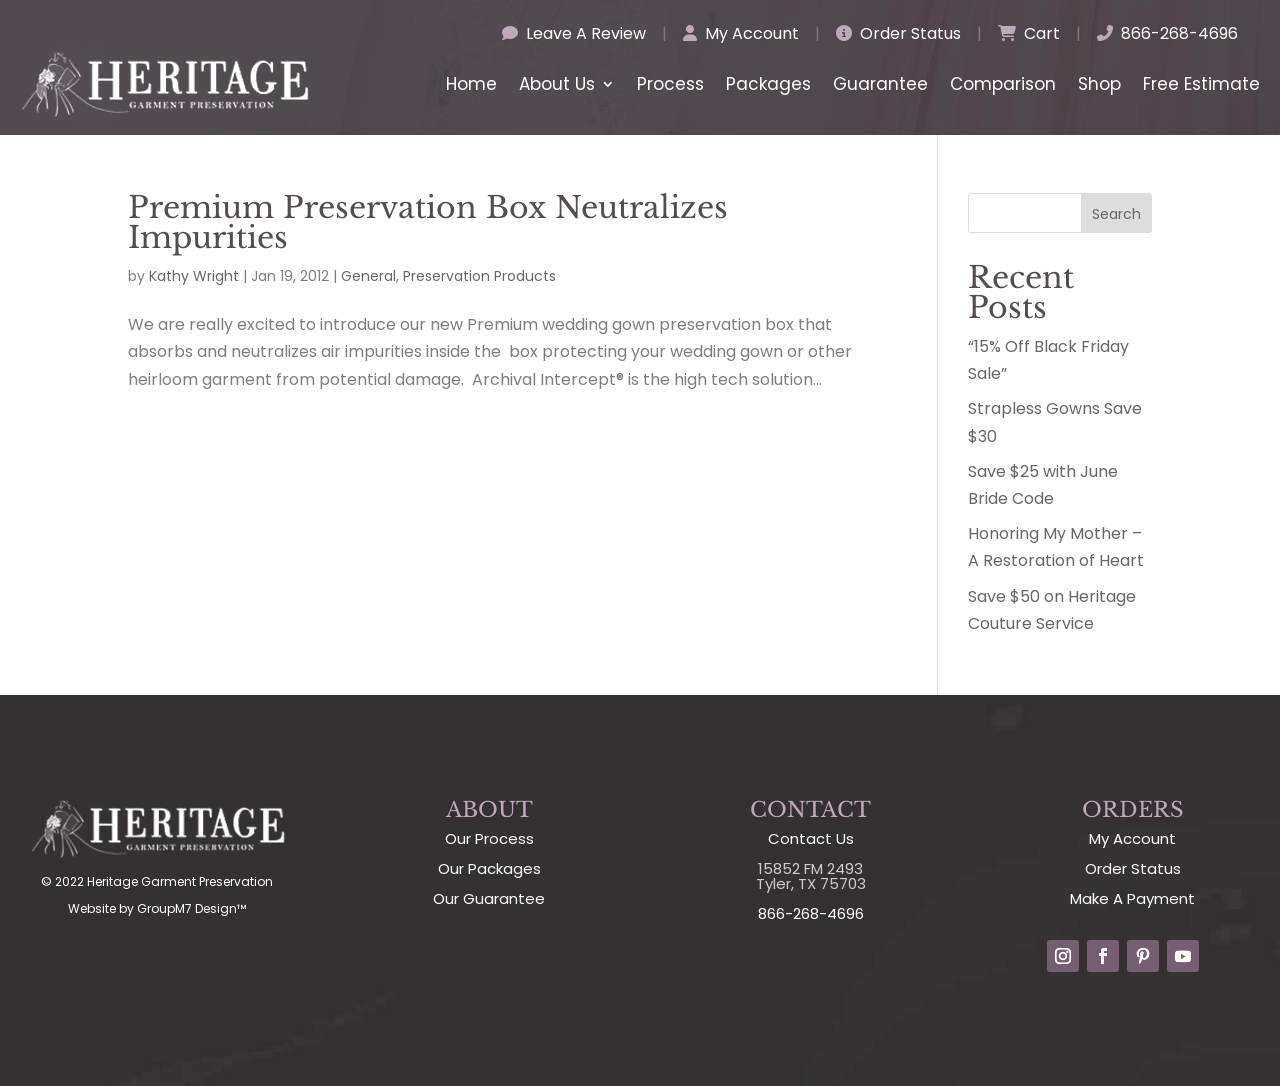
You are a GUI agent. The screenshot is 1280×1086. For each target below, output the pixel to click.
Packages (768, 84)
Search (1116, 214)
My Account (741, 33)
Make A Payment (1132, 898)
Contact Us (811, 838)
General (368, 276)
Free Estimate (1201, 84)
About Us (557, 84)
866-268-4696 (1167, 33)
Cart (1029, 33)
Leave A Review (574, 33)
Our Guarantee (489, 898)
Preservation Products (479, 276)
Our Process (489, 838)
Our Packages (489, 868)
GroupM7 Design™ (191, 908)
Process (670, 84)
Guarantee (880, 84)
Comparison (1003, 84)
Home (471, 84)
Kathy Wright (194, 276)
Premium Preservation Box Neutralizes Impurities (428, 222)
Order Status (898, 33)
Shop (1099, 84)
